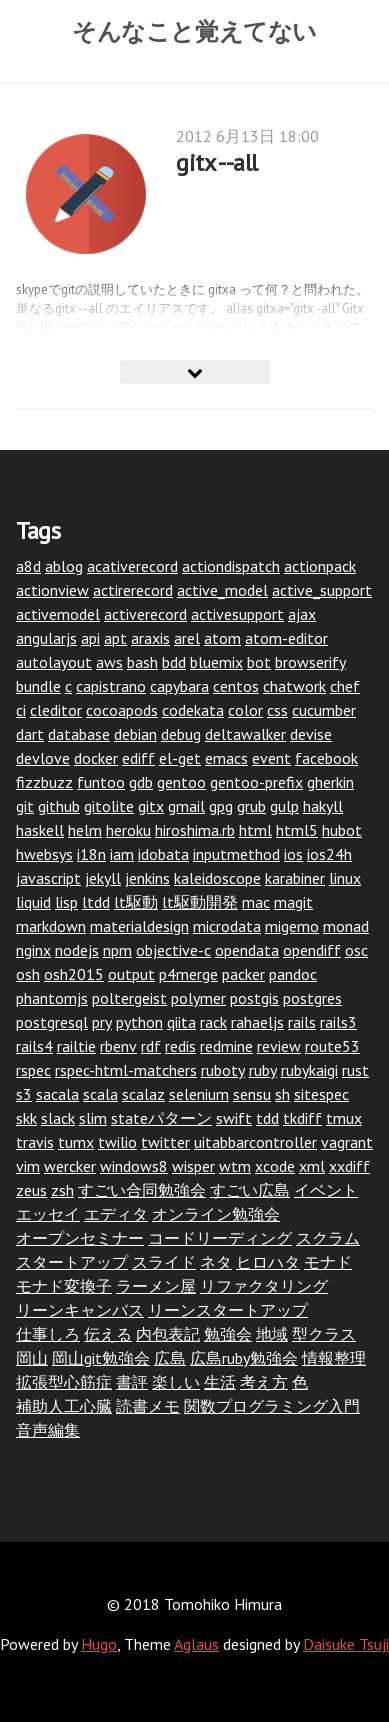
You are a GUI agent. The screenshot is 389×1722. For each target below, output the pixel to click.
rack (213, 1022)
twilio (117, 1142)
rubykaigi (309, 1070)
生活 (220, 1382)
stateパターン (161, 1118)
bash (142, 662)
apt (115, 638)
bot (259, 662)
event (271, 758)
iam (122, 854)
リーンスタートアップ (228, 1310)
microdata (227, 926)
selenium (199, 1094)
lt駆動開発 (200, 902)
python (139, 1022)
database (79, 734)
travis (35, 1142)
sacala (57, 1094)
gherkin (330, 782)
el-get (180, 758)
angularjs (46, 638)
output (131, 974)
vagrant (347, 1142)
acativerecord (132, 566)
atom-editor (286, 638)
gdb (141, 782)
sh (282, 1094)
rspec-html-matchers (126, 1070)
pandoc (293, 974)
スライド (164, 1262)
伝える (108, 1334)
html (255, 830)
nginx (33, 950)
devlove (43, 758)
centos (236, 686)
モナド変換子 (64, 1286)
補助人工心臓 (64, 1406)
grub (251, 806)
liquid (33, 902)
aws (109, 662)
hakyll (323, 806)
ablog (64, 566)
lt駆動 (136, 902)
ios (293, 854)
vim (28, 1166)
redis (180, 1046)
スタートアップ (72, 1262)
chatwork (294, 686)
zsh (62, 1190)
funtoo (101, 782)
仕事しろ (48, 1334)
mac (256, 902)
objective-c (173, 950)
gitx (151, 806)
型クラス (324, 1334)
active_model (222, 590)
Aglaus (196, 1644)
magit (293, 902)
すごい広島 (250, 1190)
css (277, 710)
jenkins (147, 878)
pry (102, 1022)
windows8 (134, 1166)
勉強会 (228, 1334)
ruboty (223, 1070)
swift (234, 1118)
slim (93, 1118)
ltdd (96, 902)
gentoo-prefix (256, 782)
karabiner (295, 878)
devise (311, 734)
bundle (38, 686)
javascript (48, 878)
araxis (150, 638)
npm (117, 950)
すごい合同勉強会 (142, 1190)
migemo (292, 926)
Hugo (99, 1644)
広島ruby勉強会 (244, 1358)
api (90, 638)
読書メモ (148, 1406)
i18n (91, 854)
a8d (28, 566)
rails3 (338, 1022)
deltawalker (245, 734)
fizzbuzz (44, 782)
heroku (128, 830)
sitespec (321, 1094)
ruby (263, 1070)
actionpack (320, 566)
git (25, 806)
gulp (284, 806)
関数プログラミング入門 (272, 1406)
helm (85, 830)
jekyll (103, 878)
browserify (310, 662)
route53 (332, 1046)
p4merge (188, 974)
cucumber (324, 710)
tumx (76, 1142)
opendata (247, 950)
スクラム (328, 1238)
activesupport (237, 614)
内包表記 (168, 1334)
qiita (181, 1022)
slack (58, 1118)
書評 (132, 1382)
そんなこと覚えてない (194, 31)
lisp (66, 902)
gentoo (181, 782)
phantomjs (52, 998)
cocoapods (122, 710)
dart (30, 734)
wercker (70, 1166)
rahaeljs (257, 1022)
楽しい (176, 1382)
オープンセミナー (80, 1238)
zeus (31, 1190)
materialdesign (139, 926)
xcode (275, 1166)
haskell (40, 830)
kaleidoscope (217, 878)
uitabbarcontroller (255, 1142)
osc (356, 950)
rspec (33, 1070)
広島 (170, 1358)
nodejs (77, 950)
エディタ (116, 1214)
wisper (193, 1166)
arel (187, 638)
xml (312, 1166)
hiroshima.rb (195, 830)
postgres (312, 998)
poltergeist (129, 998)
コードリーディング (220, 1238)
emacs (226, 758)
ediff (138, 758)
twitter (165, 1142)
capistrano (111, 686)
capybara (179, 686)
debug (181, 734)
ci (21, 710)
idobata (163, 854)
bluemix (216, 662)
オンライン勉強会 (216, 1214)
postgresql (52, 1022)
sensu (252, 1094)
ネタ (216, 1262)
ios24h (329, 854)
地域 (272, 1334)
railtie (76, 1046)
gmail (186, 806)
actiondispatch (231, 566)
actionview (52, 590)
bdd (174, 662)
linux (345, 878)
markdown (51, 926)
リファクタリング (264, 1286)
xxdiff (349, 1166)
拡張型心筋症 (64, 1382)
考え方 (264, 1382)
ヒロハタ (268, 1262)
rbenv (118, 1046)
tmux (344, 1118)
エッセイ (48, 1214)
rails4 (34, 1046)
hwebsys (44, 854)
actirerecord (133, 590)
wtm (235, 1166)
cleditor (56, 710)
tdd (267, 1118)
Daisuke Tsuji (346, 1644)
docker (96, 758)
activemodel (58, 614)
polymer (198, 998)
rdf (151, 1046)
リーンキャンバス (80, 1310)
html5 (297, 830)
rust (355, 1070)
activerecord (145, 614)
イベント (326, 1190)
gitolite (109, 806)
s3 (24, 1094)
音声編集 (48, 1430)
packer (243, 974)
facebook (326, 758)
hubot (342, 830)
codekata (193, 710)
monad (346, 926)
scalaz (143, 1094)
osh (28, 974)
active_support (322, 590)
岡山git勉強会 (101, 1358)
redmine (226, 1046)
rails (302, 1022)
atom (222, 638)
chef (345, 686)
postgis (254, 998)
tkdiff (302, 1118)
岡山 (32, 1358)
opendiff (312, 950)
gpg (221, 806)
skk (26, 1118)
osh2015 (74, 974)
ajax (302, 614)
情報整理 (334, 1358)
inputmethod (236, 854)
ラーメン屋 (156, 1286)
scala (100, 1094)
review (279, 1046)
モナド (328, 1262)
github (59, 806)
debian (135, 734)
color (245, 710)
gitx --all (217, 162)
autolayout (54, 662)
